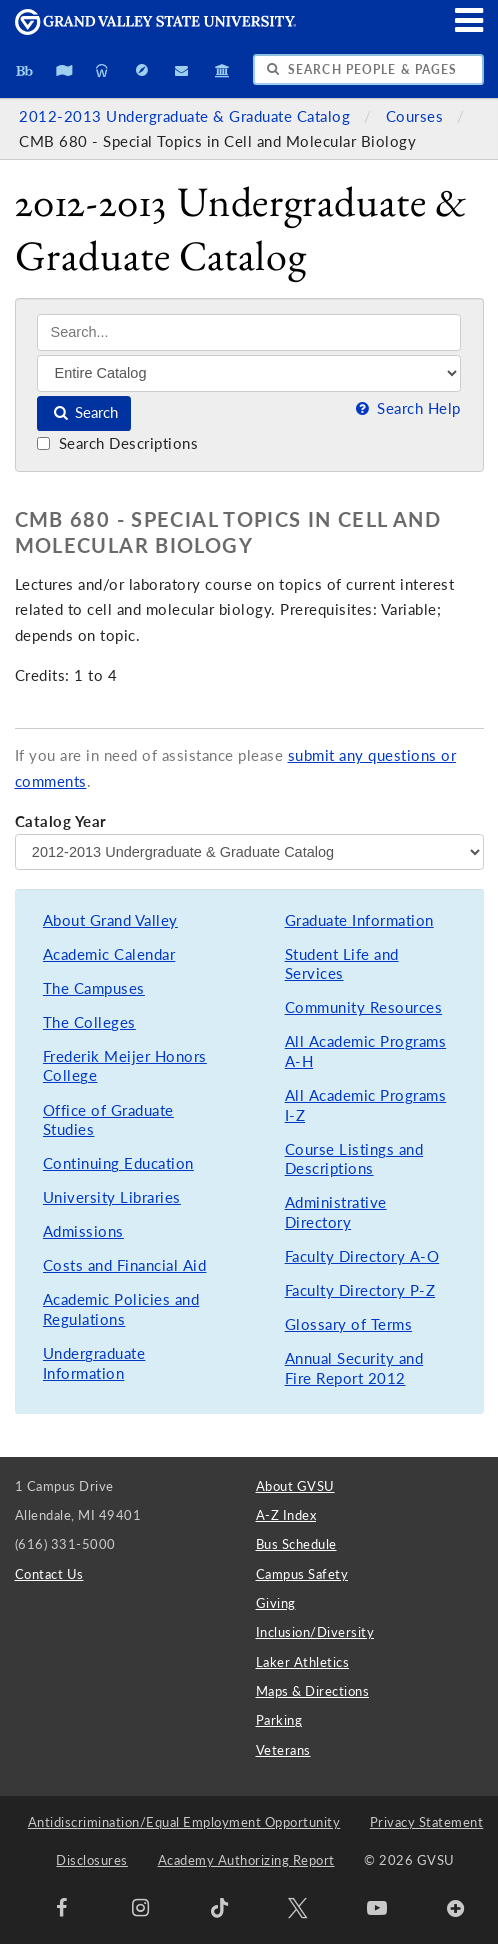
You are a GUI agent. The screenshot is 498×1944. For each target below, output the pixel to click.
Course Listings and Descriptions (354, 1159)
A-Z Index (286, 1515)
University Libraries (112, 1197)
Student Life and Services (342, 964)
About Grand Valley (110, 920)
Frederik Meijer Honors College (125, 1066)
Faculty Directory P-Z (360, 1290)
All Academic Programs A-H (366, 1051)
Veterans (283, 1750)
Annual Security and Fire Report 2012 (354, 1368)
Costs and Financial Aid (125, 1265)
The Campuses (94, 988)
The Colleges (89, 1022)
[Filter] (249, 373)
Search (84, 412)
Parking (279, 1720)
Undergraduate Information (94, 1363)
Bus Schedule (296, 1544)
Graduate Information (359, 920)
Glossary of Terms (349, 1324)
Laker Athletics (303, 1662)
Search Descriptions (117, 443)
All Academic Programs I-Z (366, 1105)
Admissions (83, 1231)
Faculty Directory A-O (362, 1256)
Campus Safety (302, 1574)
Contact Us (49, 1574)
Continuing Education (118, 1163)
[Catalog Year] (249, 852)
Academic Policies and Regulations (121, 1309)
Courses (417, 116)
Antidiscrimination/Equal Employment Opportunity (184, 1822)
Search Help (406, 408)
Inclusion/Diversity (315, 1632)
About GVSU (295, 1486)
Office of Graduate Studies (108, 1120)
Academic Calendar (109, 954)
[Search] (249, 332)
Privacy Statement (427, 1822)
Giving (276, 1603)
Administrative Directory (336, 1212)
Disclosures (92, 1860)
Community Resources (364, 1007)
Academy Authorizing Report (246, 1860)
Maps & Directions (313, 1691)
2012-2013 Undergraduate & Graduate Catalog (187, 116)
